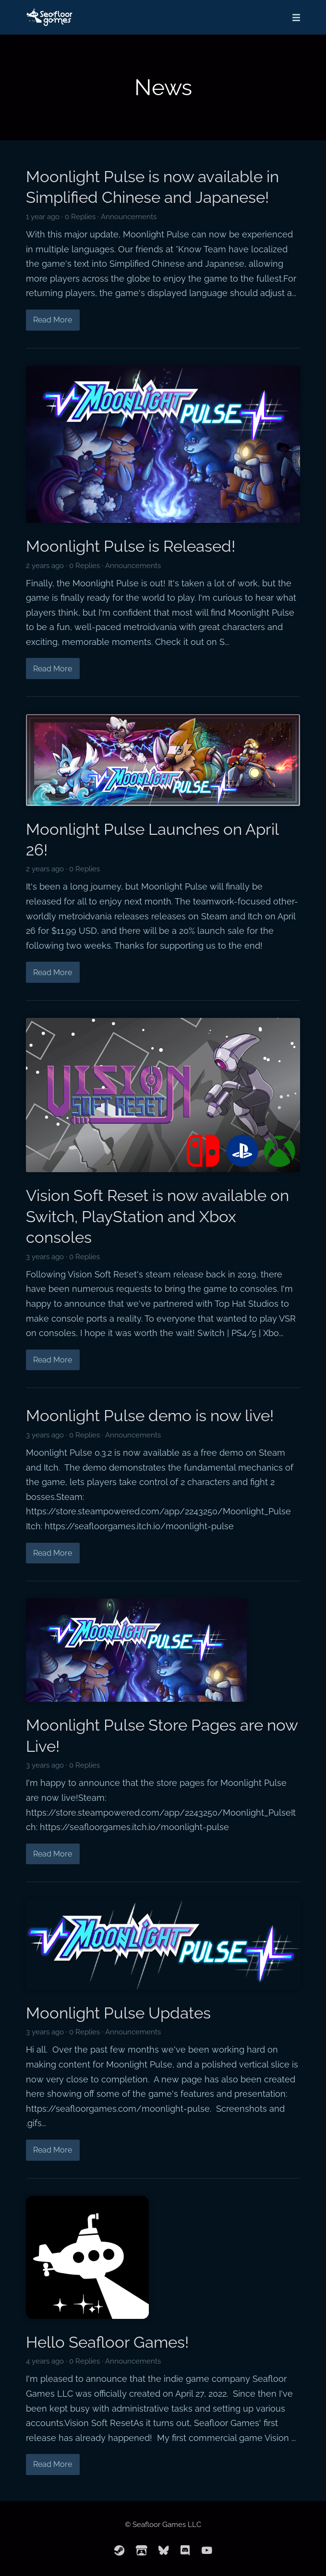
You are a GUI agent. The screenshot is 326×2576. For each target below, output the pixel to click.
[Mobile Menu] (293, 17)
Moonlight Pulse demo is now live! (150, 1415)
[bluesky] (163, 2551)
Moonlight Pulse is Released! (130, 546)
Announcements (129, 216)
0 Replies (80, 216)
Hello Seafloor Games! (107, 2342)
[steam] (119, 2551)
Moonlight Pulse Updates (118, 2013)
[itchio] (141, 2551)
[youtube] (207, 2551)
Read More (52, 319)
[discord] (185, 2551)
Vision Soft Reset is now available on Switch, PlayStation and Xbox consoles (157, 1216)
